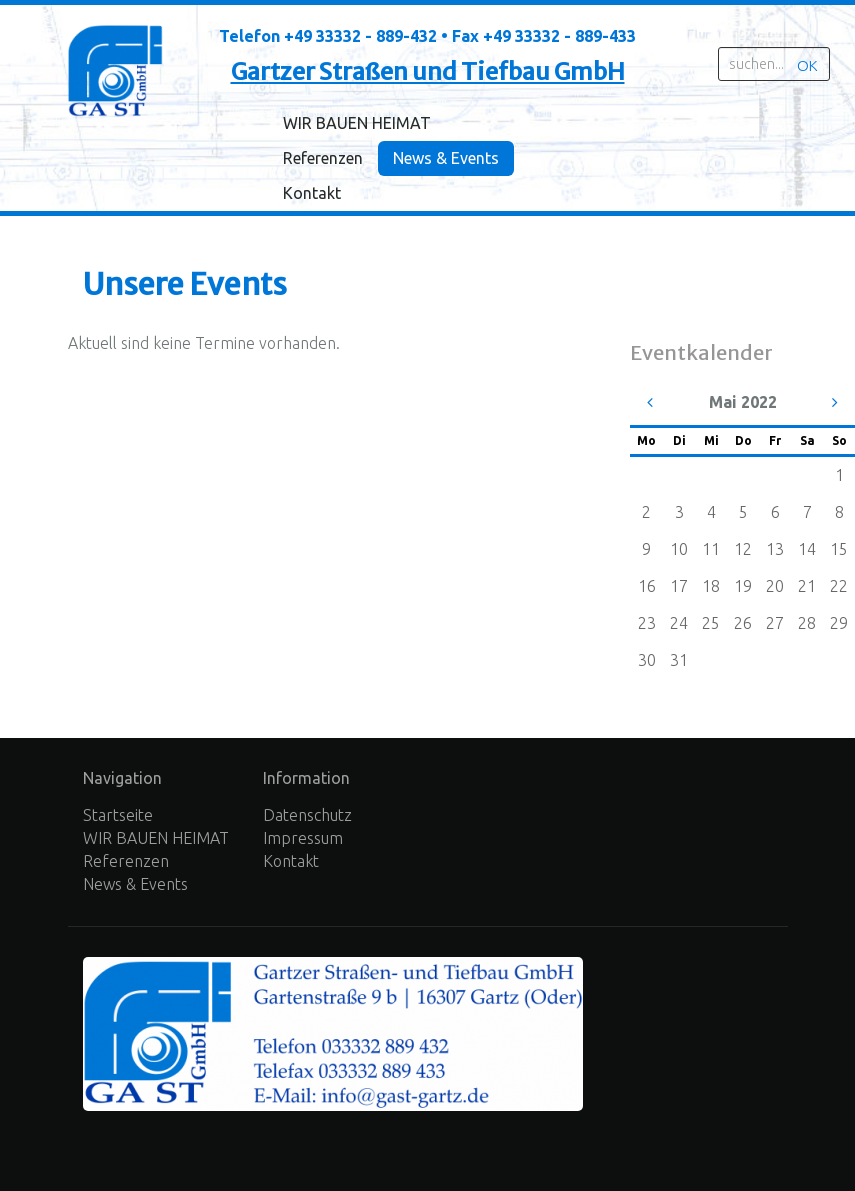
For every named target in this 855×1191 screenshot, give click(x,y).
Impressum (303, 838)
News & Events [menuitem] (446, 158)
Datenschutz (307, 815)
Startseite (118, 815)
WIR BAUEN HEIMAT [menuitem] (357, 123)
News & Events (135, 884)
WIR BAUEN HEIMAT (156, 838)
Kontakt (291, 861)
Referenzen (126, 861)
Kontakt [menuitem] (312, 193)
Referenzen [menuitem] (323, 158)
